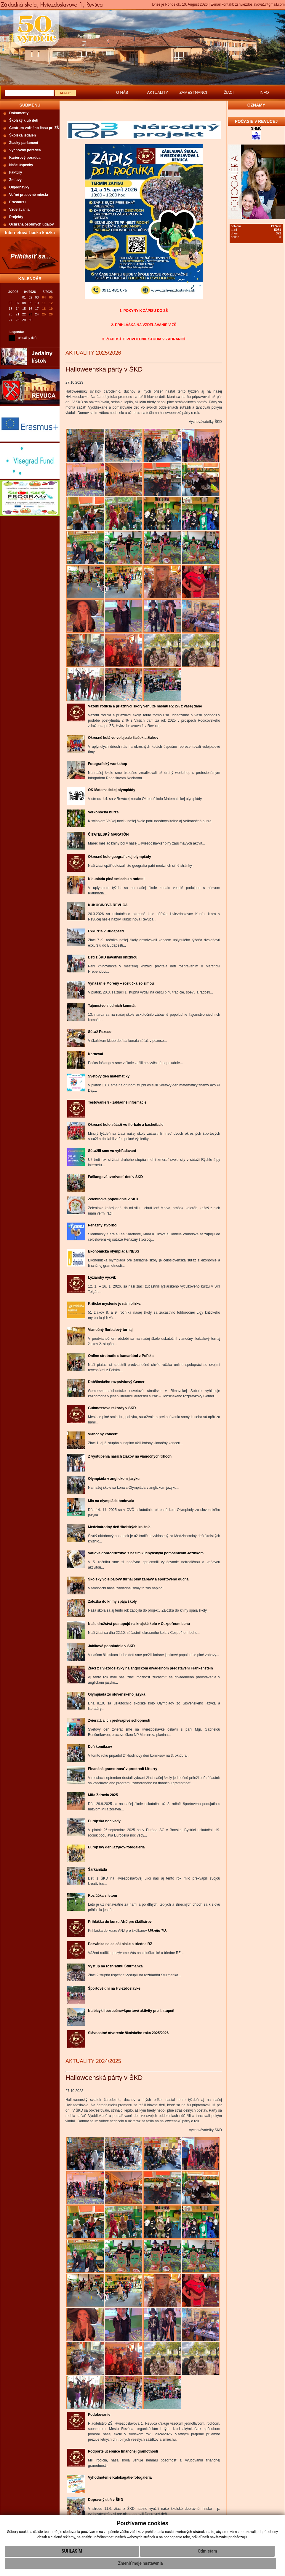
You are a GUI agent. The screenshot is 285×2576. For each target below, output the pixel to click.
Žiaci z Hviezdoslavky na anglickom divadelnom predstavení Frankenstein (150, 1668)
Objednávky (19, 187)
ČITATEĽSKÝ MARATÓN (108, 834)
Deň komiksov (100, 1747)
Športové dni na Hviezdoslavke (114, 1988)
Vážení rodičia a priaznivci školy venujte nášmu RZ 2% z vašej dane (145, 706)
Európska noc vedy (104, 1821)
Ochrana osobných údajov (31, 224)
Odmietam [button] (207, 2551)
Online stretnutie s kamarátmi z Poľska (120, 1356)
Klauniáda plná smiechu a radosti (116, 879)
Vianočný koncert (103, 1434)
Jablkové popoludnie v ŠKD (111, 1646)
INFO (264, 92)
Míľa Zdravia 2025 (103, 1795)
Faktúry (15, 172)
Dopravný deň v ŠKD (105, 2500)
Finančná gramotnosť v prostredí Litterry (122, 1769)
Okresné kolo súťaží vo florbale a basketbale (126, 1125)
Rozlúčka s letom (102, 1895)
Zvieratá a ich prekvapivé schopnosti (119, 1720)
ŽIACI (228, 92)
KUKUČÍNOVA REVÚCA (108, 905)
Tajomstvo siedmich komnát (111, 1006)
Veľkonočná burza (103, 812)
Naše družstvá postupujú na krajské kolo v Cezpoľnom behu (139, 1624)
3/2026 (13, 291)
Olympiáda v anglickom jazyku (114, 1479)
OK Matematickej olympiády (111, 790)
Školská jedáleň (22, 135)
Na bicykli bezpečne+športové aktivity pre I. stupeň (131, 2011)
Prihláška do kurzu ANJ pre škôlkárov (120, 1922)
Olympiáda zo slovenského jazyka (116, 1694)
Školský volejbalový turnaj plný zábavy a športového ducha (138, 1579)
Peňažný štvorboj (102, 1225)
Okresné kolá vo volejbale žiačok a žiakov (123, 738)
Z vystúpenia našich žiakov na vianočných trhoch (130, 1456)
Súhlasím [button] (72, 2551)
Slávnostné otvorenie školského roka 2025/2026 (128, 2033)
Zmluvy (15, 180)
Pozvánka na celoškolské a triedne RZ (120, 1944)
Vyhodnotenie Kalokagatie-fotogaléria (120, 2477)
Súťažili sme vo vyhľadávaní (112, 1151)
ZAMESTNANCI (193, 92)
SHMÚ (256, 128)
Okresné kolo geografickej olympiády (119, 857)
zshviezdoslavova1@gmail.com (260, 4)
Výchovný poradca (25, 150)
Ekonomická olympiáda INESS (113, 1251)
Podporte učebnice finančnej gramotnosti (123, 2451)
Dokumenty (18, 113)
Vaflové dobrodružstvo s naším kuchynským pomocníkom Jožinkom (146, 1553)
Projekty (16, 217)
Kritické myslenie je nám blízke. (114, 1304)
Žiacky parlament (23, 143)
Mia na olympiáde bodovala (111, 1501)
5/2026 (48, 291)
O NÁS (122, 92)
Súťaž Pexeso (99, 1032)
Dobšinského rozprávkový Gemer (116, 1382)
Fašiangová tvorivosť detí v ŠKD (115, 1177)
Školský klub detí (23, 120)
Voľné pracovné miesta (28, 195)
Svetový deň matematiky (108, 1076)
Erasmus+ (17, 202)
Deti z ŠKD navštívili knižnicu (112, 957)
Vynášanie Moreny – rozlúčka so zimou (121, 983)
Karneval (95, 1054)
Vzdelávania (19, 209)
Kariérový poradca (24, 157)
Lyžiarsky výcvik (102, 1277)
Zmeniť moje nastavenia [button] (140, 2563)
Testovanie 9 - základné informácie (117, 1102)
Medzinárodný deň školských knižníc (119, 1527)
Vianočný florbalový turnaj (110, 1330)
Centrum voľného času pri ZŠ (34, 128)
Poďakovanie (99, 2414)
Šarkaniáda (97, 1869)
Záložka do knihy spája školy (112, 1601)
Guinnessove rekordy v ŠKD (112, 1408)
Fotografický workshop (107, 764)
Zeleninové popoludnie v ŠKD (113, 1199)
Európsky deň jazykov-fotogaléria (116, 1847)
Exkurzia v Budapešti (106, 931)
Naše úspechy (21, 165)
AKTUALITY (157, 92)
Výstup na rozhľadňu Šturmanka (115, 1966)
